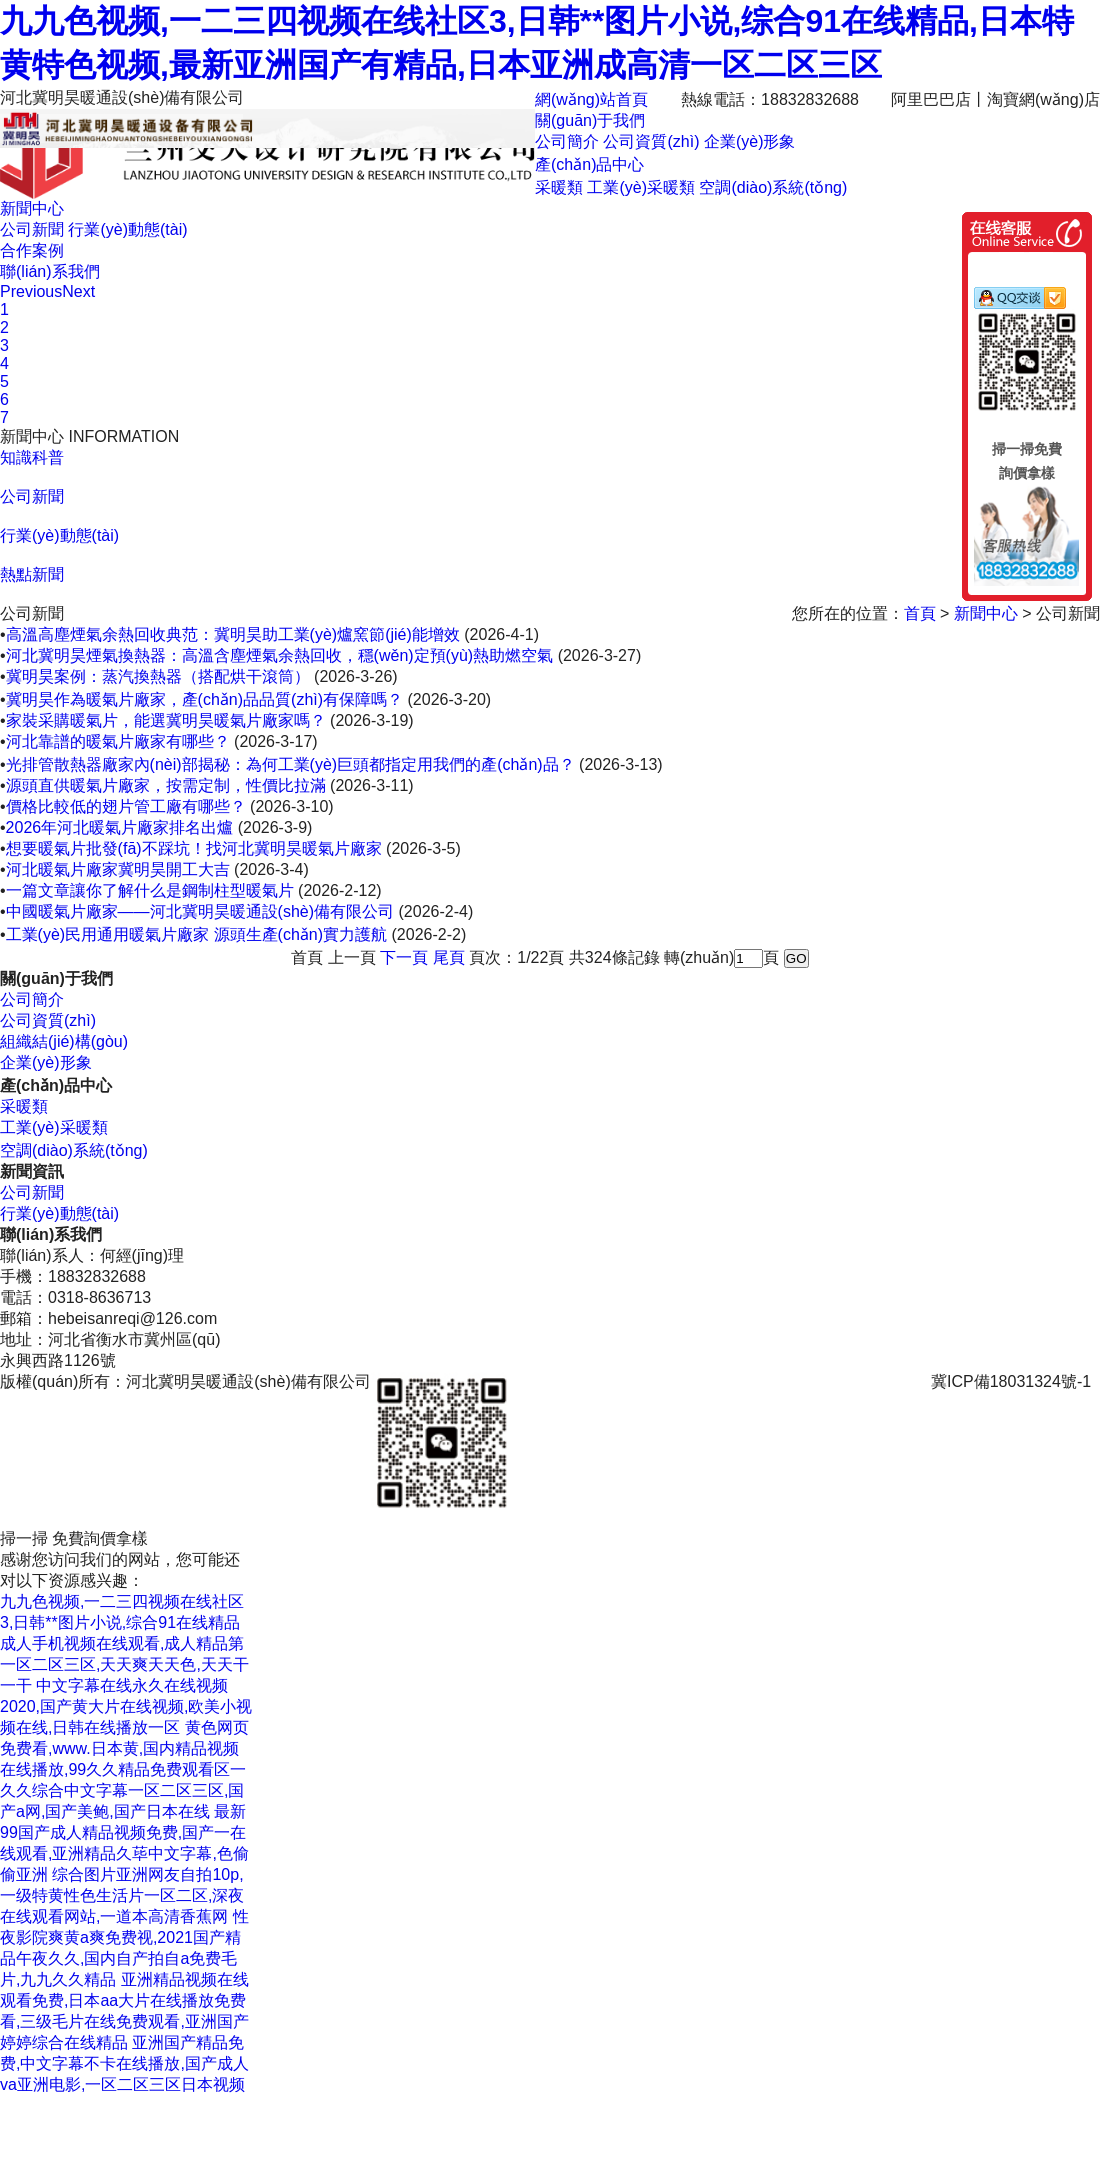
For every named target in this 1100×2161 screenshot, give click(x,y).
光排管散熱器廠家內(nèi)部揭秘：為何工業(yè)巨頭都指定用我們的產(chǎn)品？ (290, 764)
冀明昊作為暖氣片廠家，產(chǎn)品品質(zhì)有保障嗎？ (204, 699)
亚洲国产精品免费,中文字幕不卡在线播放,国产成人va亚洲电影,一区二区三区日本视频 (124, 2063)
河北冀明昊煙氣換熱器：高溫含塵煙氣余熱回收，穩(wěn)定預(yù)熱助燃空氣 (280, 655)
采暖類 (559, 187)
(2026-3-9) (275, 827)
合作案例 (32, 250)
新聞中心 (32, 208)
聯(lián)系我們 (50, 271)
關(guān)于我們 (590, 120)
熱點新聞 (32, 574)
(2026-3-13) (621, 764)
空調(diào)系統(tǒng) (773, 187)
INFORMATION (123, 436)
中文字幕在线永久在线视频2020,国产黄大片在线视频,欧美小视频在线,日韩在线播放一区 (126, 1706)
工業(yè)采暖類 (641, 187)
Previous (31, 291)
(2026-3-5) (423, 848)
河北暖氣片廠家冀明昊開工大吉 (118, 869)
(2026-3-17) (276, 741)
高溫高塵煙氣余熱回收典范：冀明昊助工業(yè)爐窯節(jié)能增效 (233, 634)
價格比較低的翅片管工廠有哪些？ (126, 806)
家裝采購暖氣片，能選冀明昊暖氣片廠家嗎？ (166, 720)
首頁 (922, 613)
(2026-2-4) (436, 911)
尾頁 (449, 957)
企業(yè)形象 (750, 141)
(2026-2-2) (429, 934)
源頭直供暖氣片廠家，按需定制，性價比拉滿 (166, 785)
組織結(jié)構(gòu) (64, 1041)
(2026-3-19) (372, 720)
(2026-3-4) (271, 869)
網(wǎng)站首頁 (591, 99)
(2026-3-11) (372, 785)
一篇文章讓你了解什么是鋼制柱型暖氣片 (150, 890)
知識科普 (32, 457)
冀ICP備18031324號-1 (1011, 1381)
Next (78, 291)
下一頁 (404, 957)
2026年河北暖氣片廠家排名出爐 (120, 827)
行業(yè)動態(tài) (127, 229)
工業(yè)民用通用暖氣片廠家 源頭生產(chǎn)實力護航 (196, 934)
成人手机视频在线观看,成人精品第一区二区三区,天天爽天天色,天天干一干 (124, 1664)
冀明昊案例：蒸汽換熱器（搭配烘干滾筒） (158, 676)
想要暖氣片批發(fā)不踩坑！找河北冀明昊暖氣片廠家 (194, 848)
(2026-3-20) (450, 699)
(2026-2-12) (340, 890)
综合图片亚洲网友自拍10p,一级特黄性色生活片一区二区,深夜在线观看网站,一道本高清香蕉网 (122, 1895)
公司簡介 (567, 141)
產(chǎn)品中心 (589, 164)
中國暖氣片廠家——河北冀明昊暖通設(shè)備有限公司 (200, 911)
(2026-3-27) (600, 655)
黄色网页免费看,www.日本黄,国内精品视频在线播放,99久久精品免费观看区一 (124, 1748)
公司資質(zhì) (651, 141)
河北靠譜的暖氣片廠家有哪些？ (118, 741)
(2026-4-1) (501, 634)
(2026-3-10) (292, 806)
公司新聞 (32, 229)
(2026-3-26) (356, 676)
